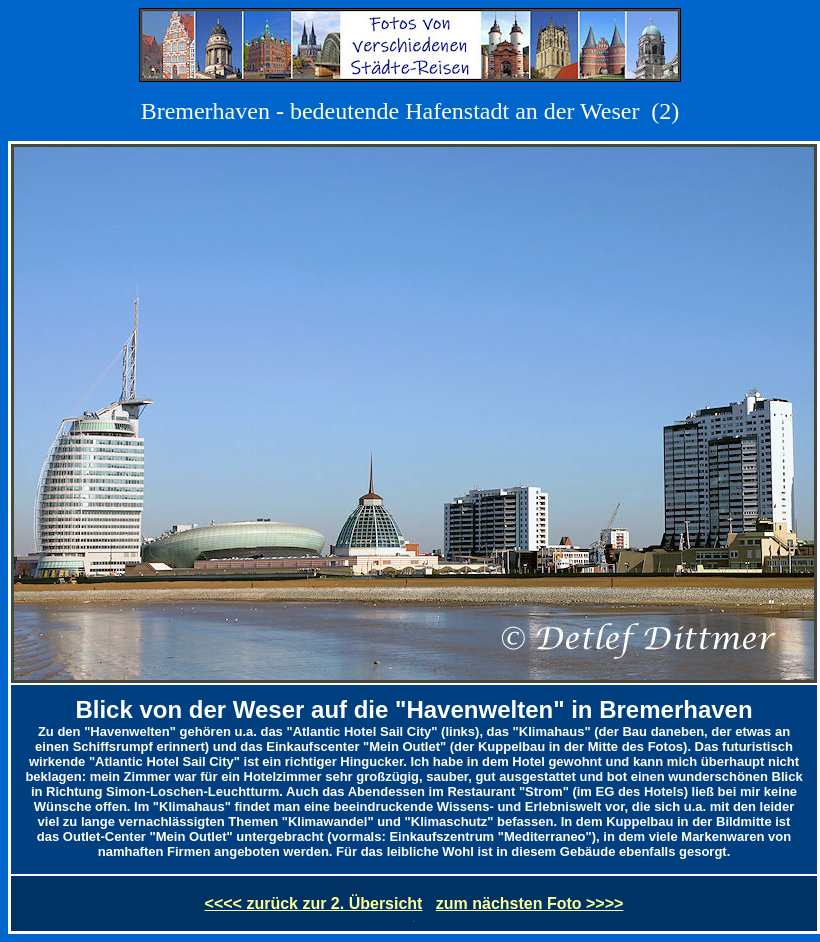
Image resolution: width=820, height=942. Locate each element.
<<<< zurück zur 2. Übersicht (314, 903)
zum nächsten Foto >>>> (530, 903)
